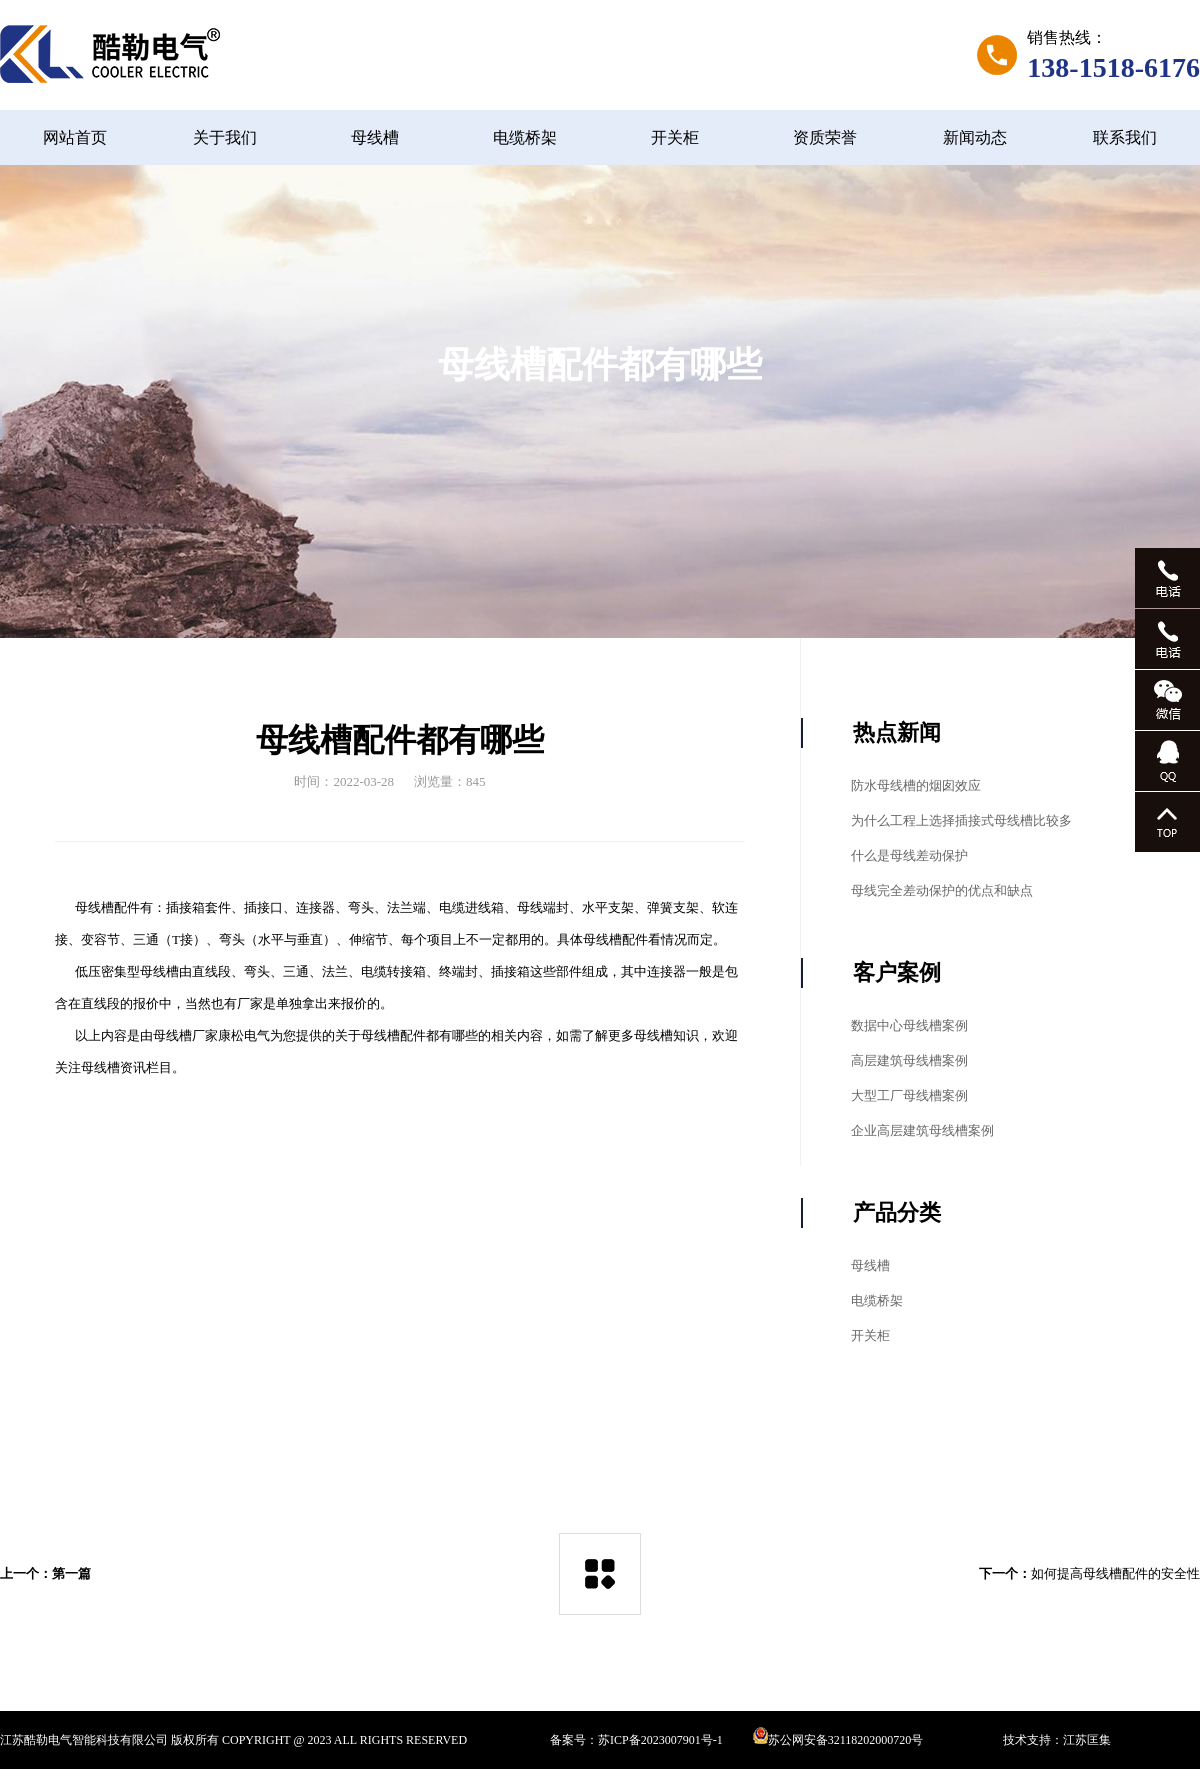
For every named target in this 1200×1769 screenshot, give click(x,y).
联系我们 (1125, 137)
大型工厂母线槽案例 (909, 1095)
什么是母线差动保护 (909, 855)
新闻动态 (975, 137)
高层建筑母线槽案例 (909, 1060)
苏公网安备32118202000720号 (838, 1740)
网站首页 (75, 137)
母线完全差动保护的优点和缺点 (942, 890)
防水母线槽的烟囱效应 (916, 785)
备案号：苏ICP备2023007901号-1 (636, 1740)
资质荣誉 (825, 137)
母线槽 (375, 137)
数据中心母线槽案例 (909, 1025)
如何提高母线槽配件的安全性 (1115, 1573)
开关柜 (675, 137)
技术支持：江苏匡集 (1057, 1740)
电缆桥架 (525, 137)
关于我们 (225, 137)
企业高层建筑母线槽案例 (922, 1130)
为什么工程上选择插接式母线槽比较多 (961, 820)
